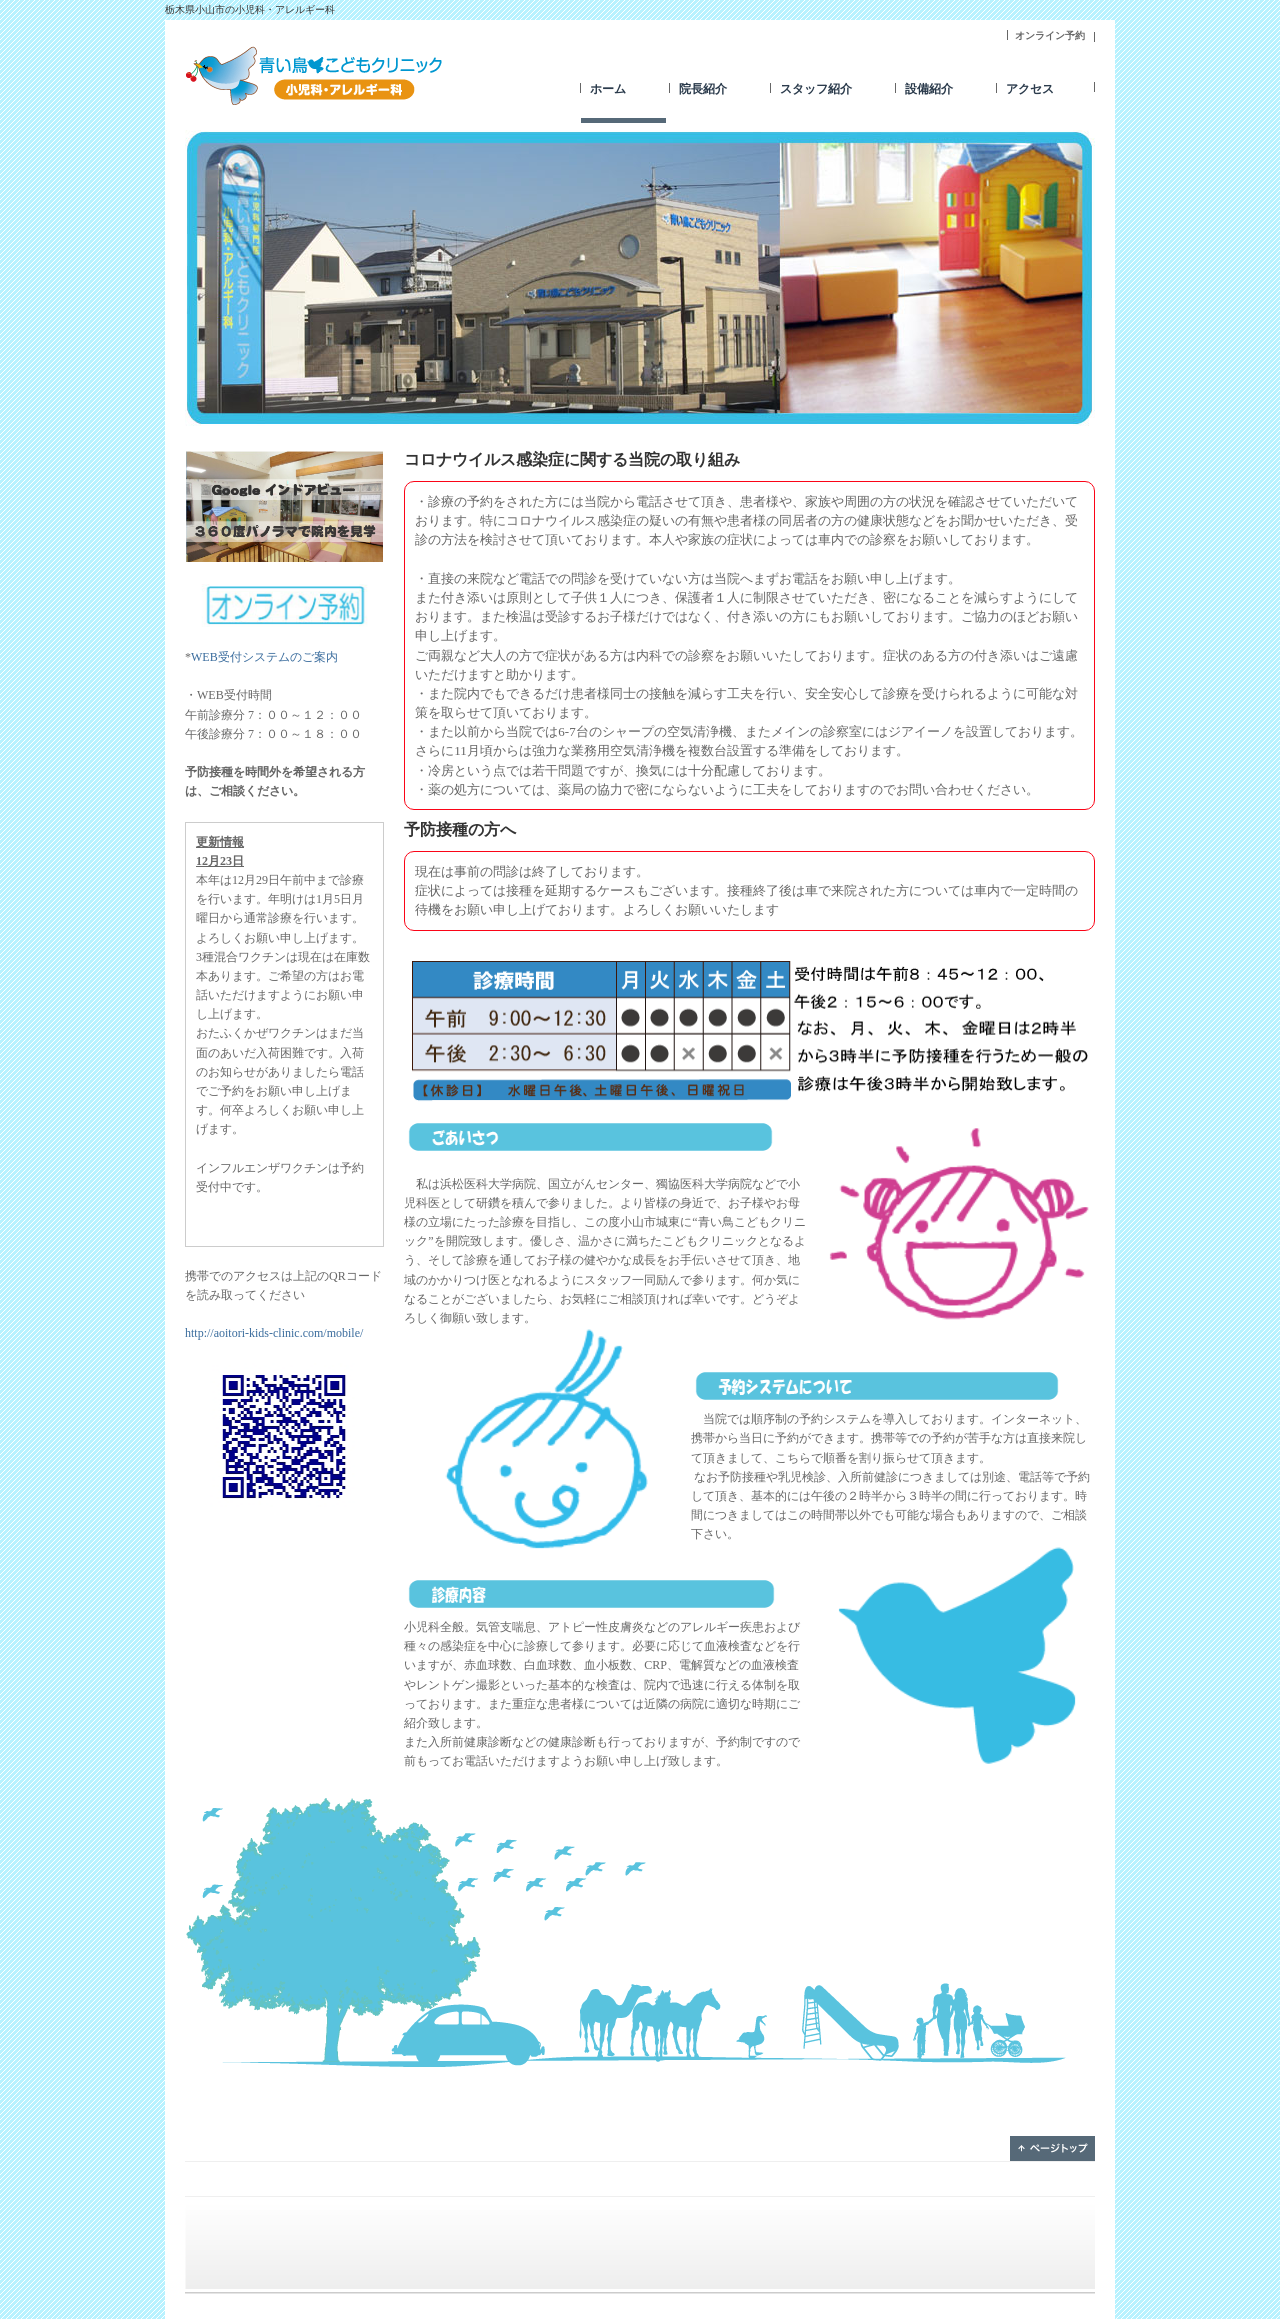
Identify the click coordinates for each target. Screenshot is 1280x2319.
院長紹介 (703, 89)
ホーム (608, 89)
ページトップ (1052, 2148)
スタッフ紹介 (816, 89)
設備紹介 (929, 89)
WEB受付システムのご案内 (264, 657)
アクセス (1030, 89)
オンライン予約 (1050, 35)
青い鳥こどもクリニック (315, 75)
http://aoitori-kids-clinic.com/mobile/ (274, 1333)
